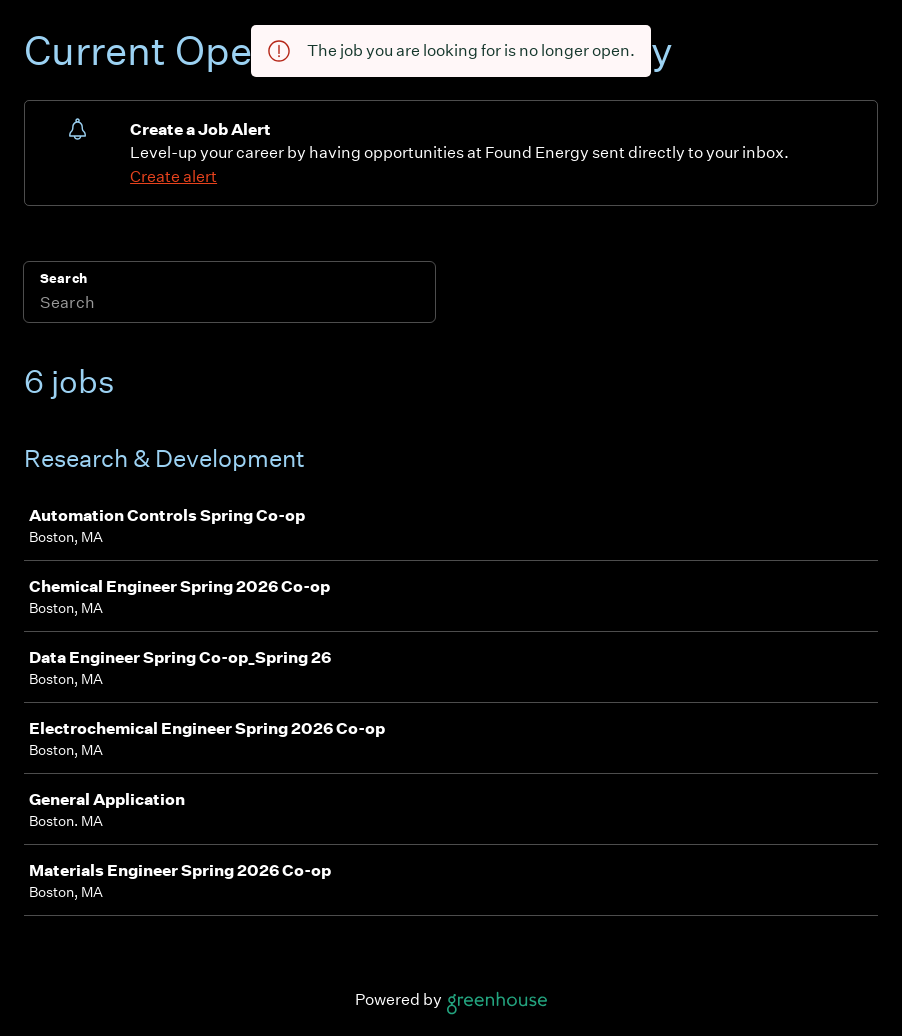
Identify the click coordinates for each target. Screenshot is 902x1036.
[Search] (229, 305)
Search (63, 278)
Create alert (173, 176)
